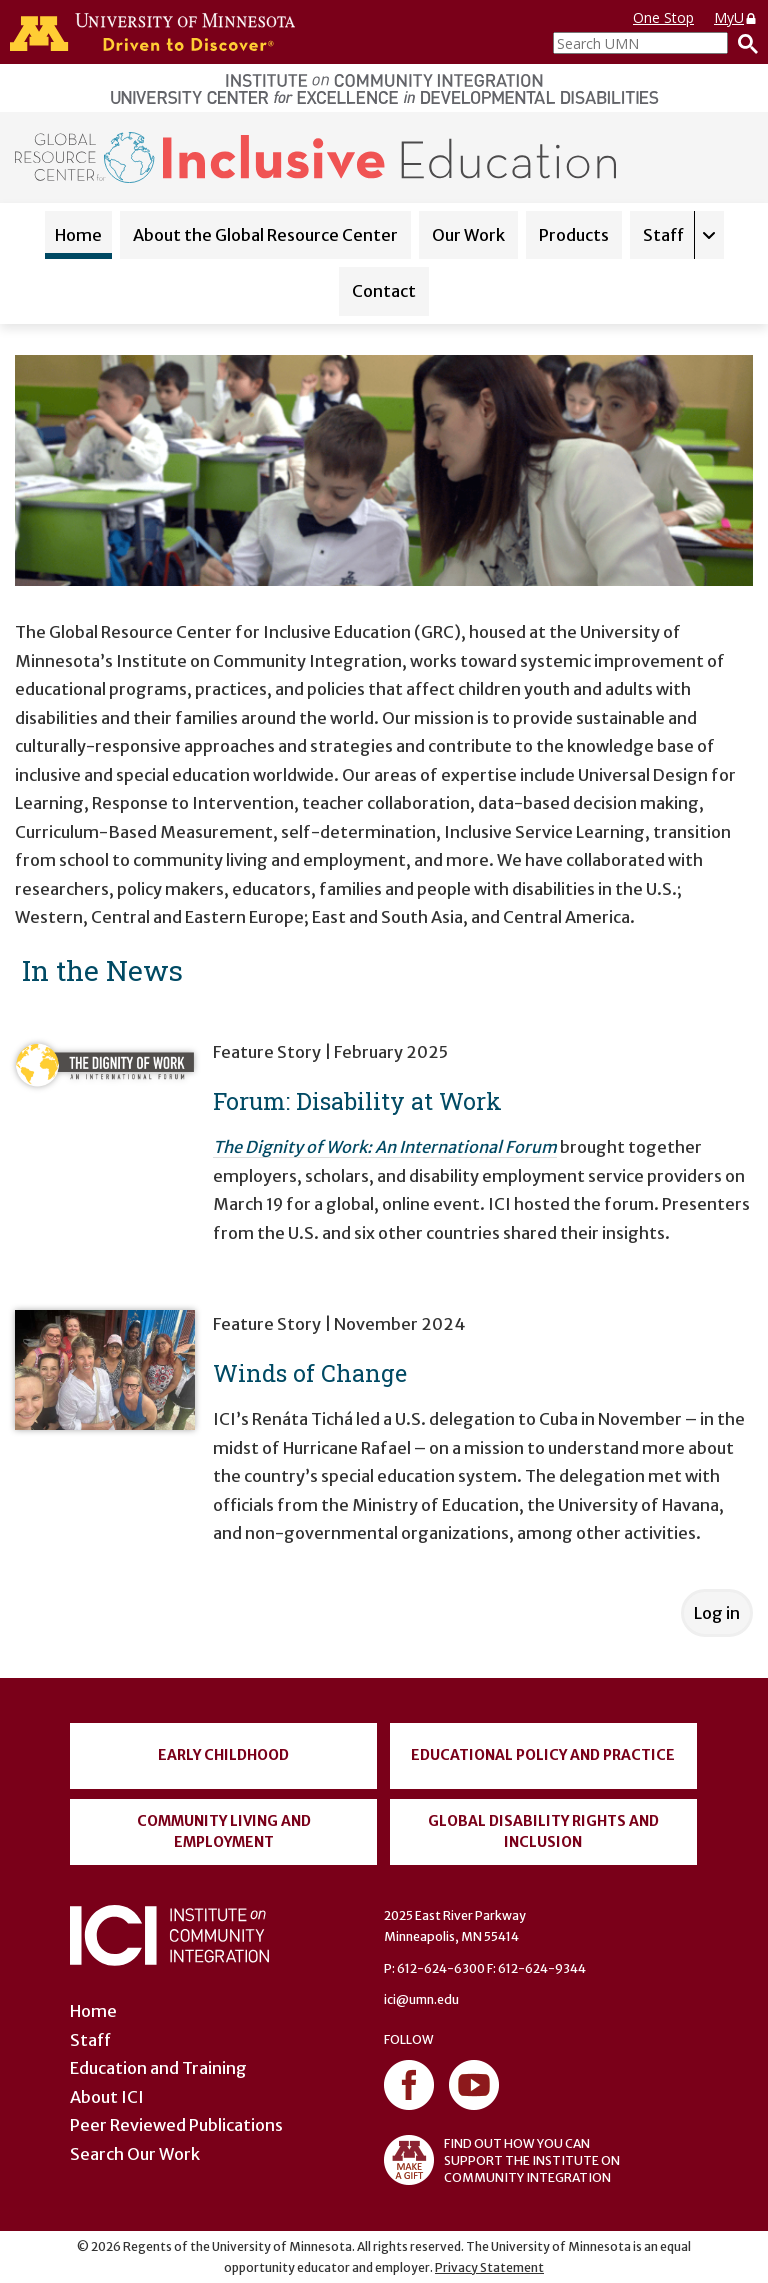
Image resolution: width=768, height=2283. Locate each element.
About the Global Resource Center (265, 235)
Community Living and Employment (224, 1831)
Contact (384, 291)
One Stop (663, 17)
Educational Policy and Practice (543, 1755)
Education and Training (158, 2068)
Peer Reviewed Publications (176, 2125)
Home (78, 235)
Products (574, 235)
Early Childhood (223, 1755)
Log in (717, 1613)
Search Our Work (135, 2154)
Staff (663, 235)
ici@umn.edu (421, 1999)
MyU (736, 17)
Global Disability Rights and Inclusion (543, 1831)
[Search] (743, 43)
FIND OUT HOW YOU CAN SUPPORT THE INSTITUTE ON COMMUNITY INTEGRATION (502, 2160)
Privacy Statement (489, 2267)
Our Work (468, 235)
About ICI (107, 2097)
